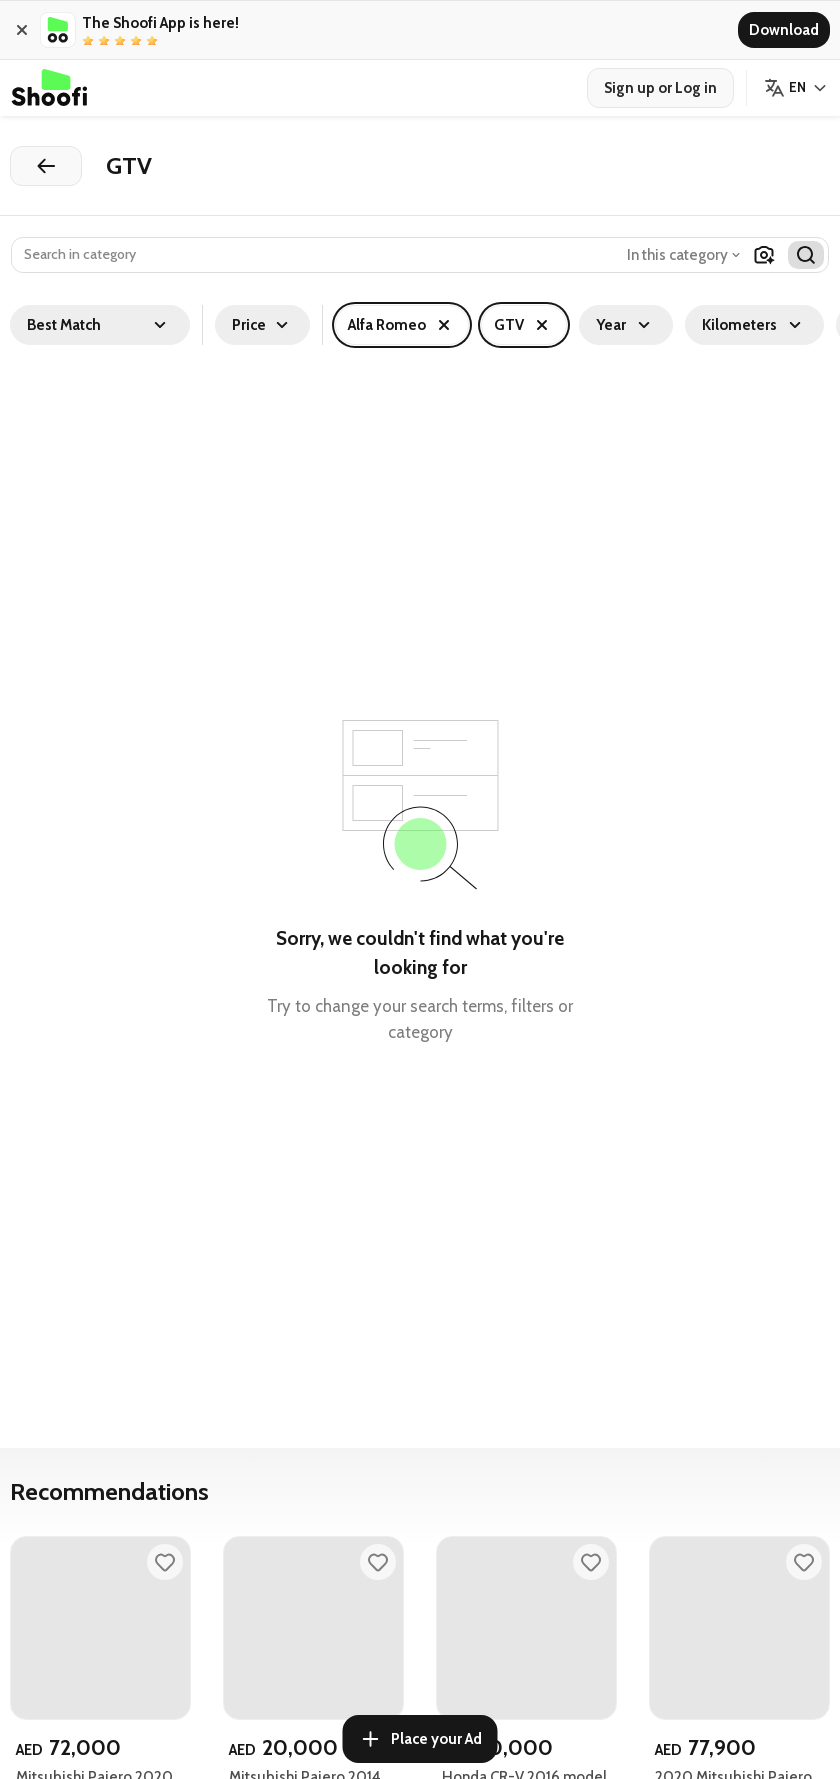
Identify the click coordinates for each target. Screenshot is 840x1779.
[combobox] (685, 255)
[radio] (88, 41)
